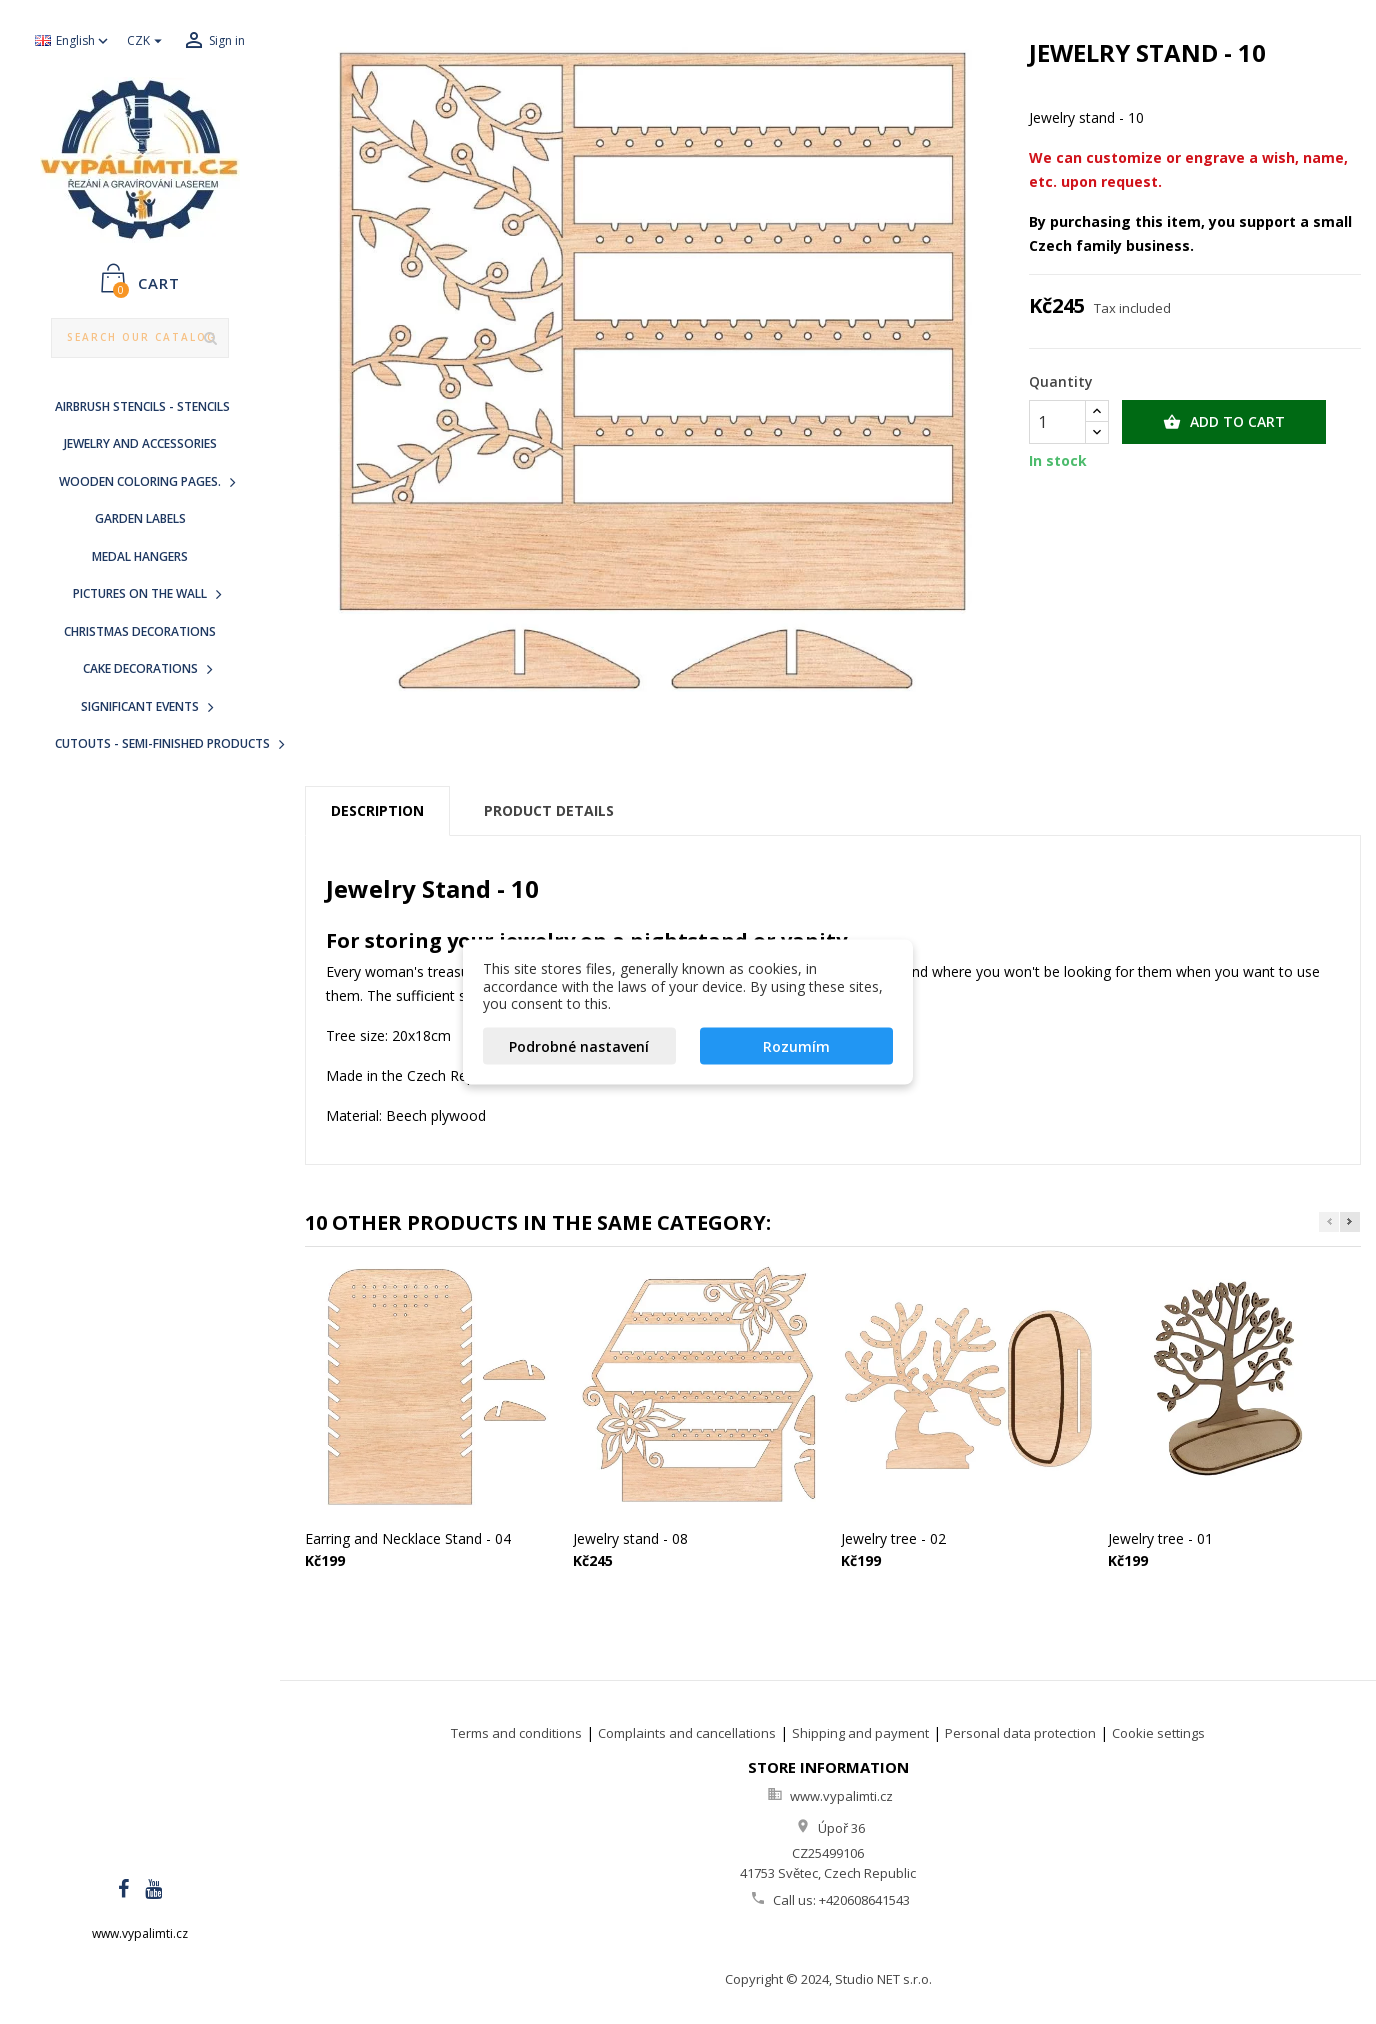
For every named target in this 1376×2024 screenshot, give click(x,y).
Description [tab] (377, 810)
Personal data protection (1020, 1733)
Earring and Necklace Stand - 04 (408, 1538)
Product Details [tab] (549, 810)
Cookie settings (1158, 1733)
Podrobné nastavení (579, 1045)
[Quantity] (1057, 422)
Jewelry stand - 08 (630, 1538)
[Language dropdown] (73, 41)
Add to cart (1224, 422)
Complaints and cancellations (687, 1733)
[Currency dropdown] (147, 41)
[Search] (140, 338)
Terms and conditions (516, 1733)
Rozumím (796, 1045)
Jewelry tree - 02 (893, 1538)
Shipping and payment (860, 1733)
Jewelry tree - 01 (1160, 1538)
